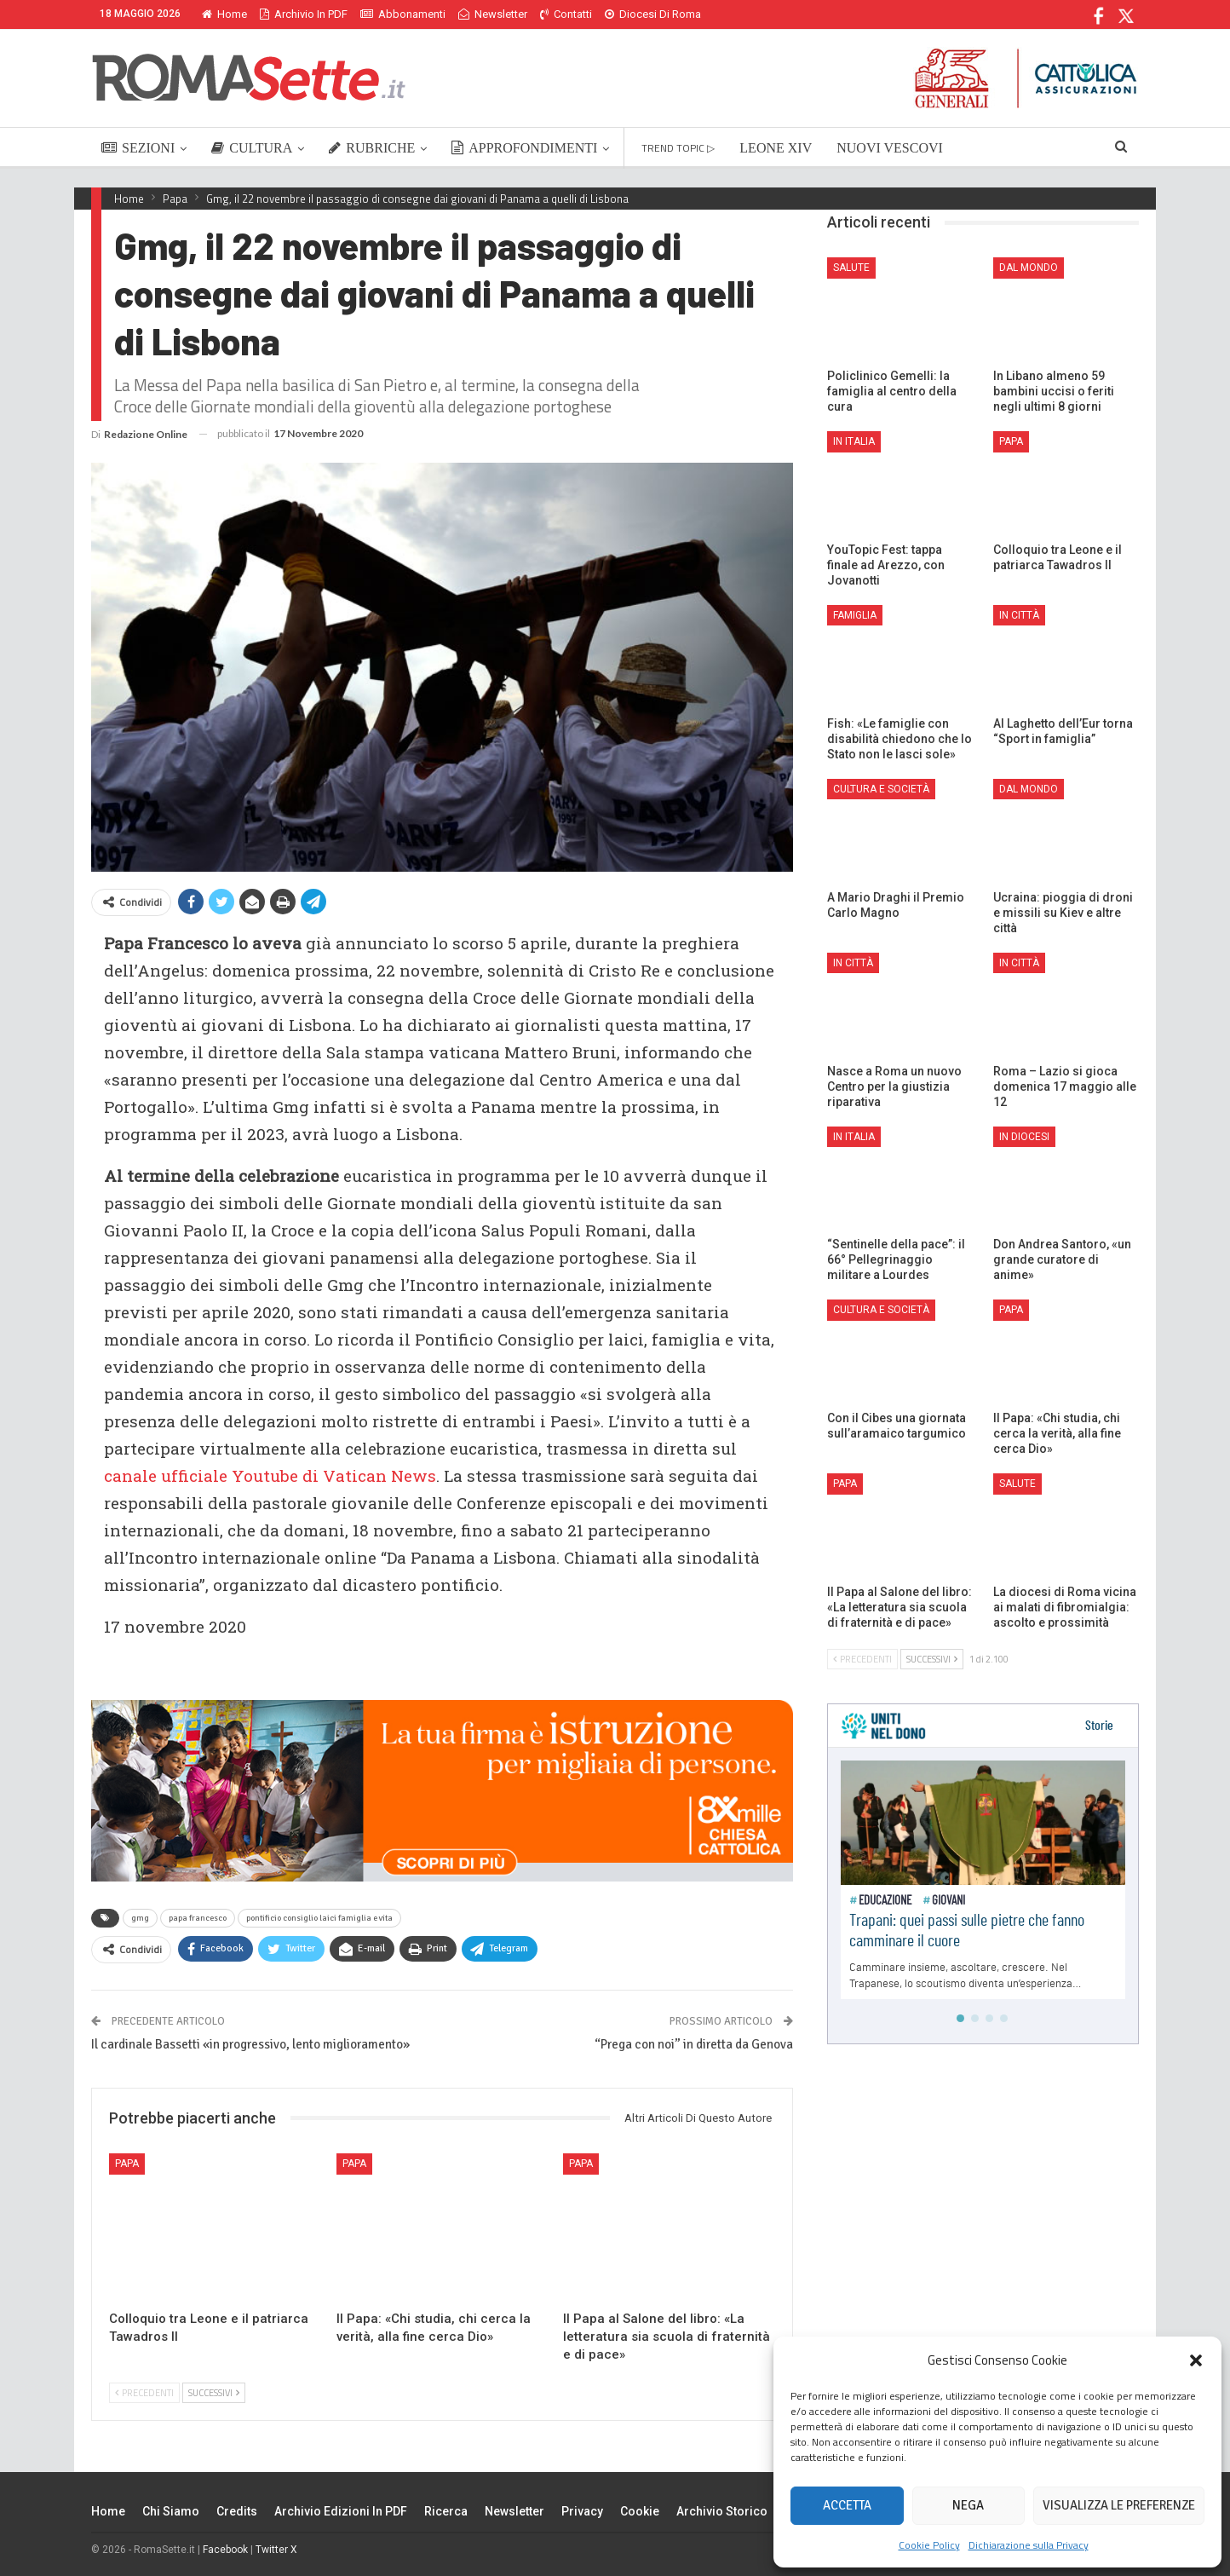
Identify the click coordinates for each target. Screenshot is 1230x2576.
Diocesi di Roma (653, 14)
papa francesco (198, 1918)
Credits (236, 2511)
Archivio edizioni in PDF (340, 2511)
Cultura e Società (881, 789)
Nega (968, 2505)
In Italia (854, 441)
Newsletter (492, 14)
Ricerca (446, 2511)
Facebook (225, 2550)
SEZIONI (138, 148)
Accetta (847, 2505)
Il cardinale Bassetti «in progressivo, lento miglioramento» (250, 2044)
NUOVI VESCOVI (889, 148)
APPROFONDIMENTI (524, 148)
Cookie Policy (929, 2545)
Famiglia (855, 615)
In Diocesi (1024, 1137)
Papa (127, 2164)
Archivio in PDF (304, 14)
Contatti (566, 14)
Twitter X (276, 2550)
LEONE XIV (775, 148)
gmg (140, 1918)
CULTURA (251, 148)
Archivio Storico (721, 2511)
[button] (1195, 2360)
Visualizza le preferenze (1119, 2505)
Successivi (213, 2393)
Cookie (639, 2511)
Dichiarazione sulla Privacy (1028, 2545)
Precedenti (144, 2393)
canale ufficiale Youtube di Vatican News (270, 1475)
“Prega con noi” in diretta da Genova (694, 2044)
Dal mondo (1028, 268)
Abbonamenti (402, 14)
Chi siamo (170, 2511)
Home (224, 14)
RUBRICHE (372, 148)
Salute (851, 268)
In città (1019, 615)
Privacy (582, 2511)
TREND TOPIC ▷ (678, 148)
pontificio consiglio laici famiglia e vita (319, 1918)
